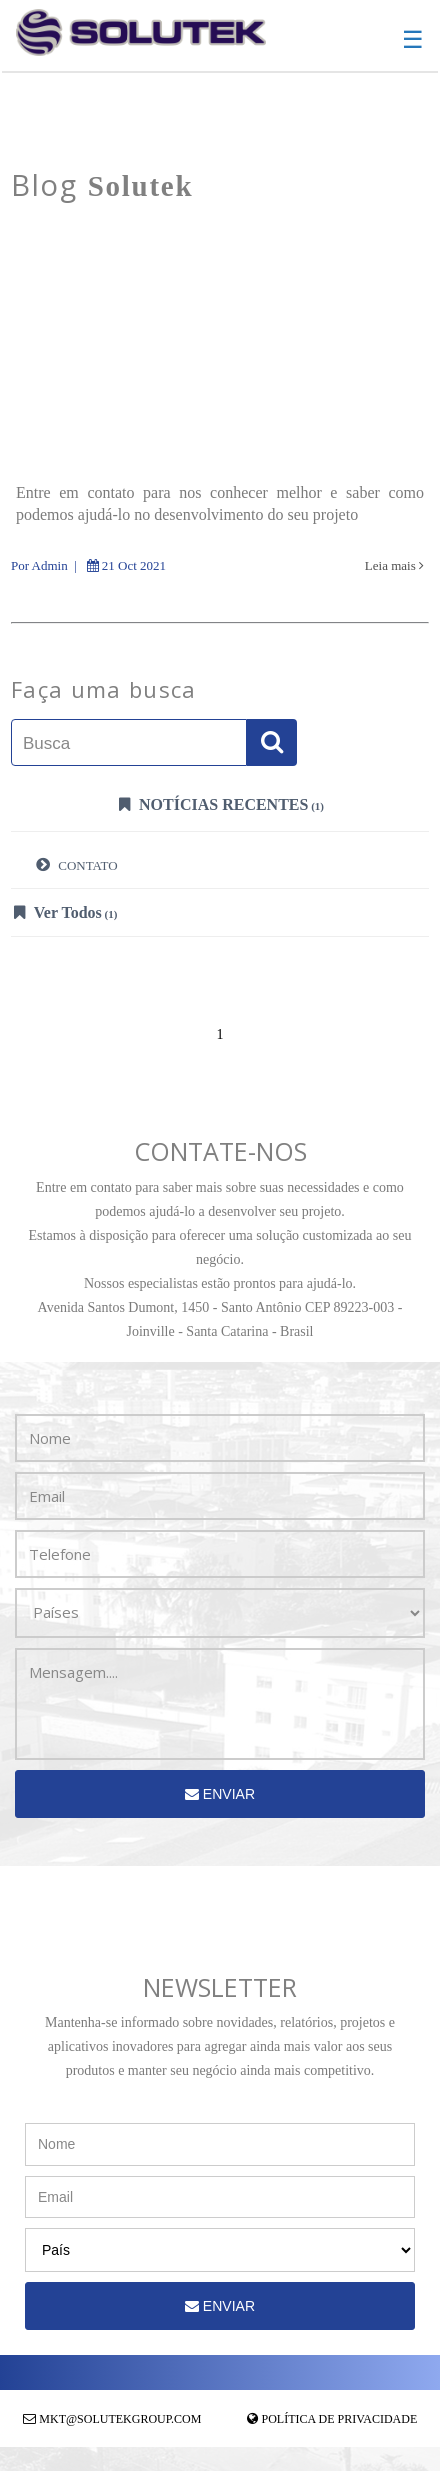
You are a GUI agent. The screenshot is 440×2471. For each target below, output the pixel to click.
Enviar (220, 1794)
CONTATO (77, 864)
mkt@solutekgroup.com (120, 2419)
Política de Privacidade (340, 2419)
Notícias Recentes (221, 804)
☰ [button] (413, 40)
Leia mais (394, 565)
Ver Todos (65, 912)
